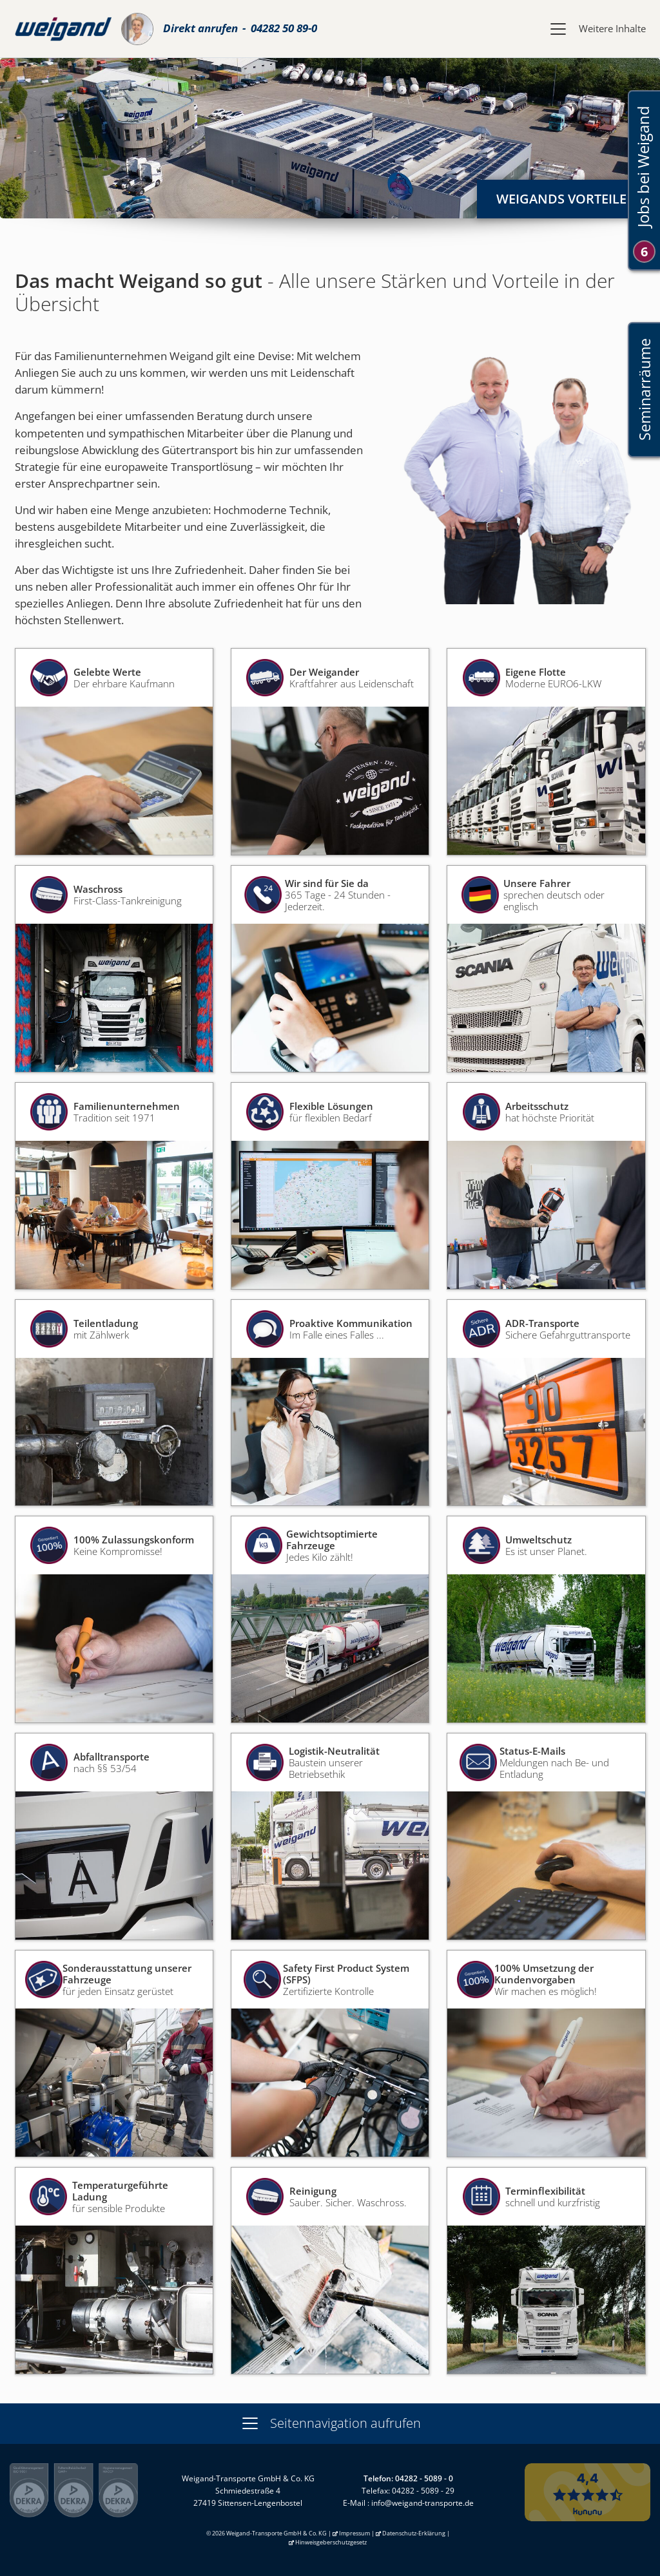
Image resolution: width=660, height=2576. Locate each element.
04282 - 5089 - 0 (424, 2478)
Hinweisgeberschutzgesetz (331, 2542)
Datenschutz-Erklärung (413, 2533)
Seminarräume (644, 389)
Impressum (354, 2533)
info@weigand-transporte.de (422, 2502)
